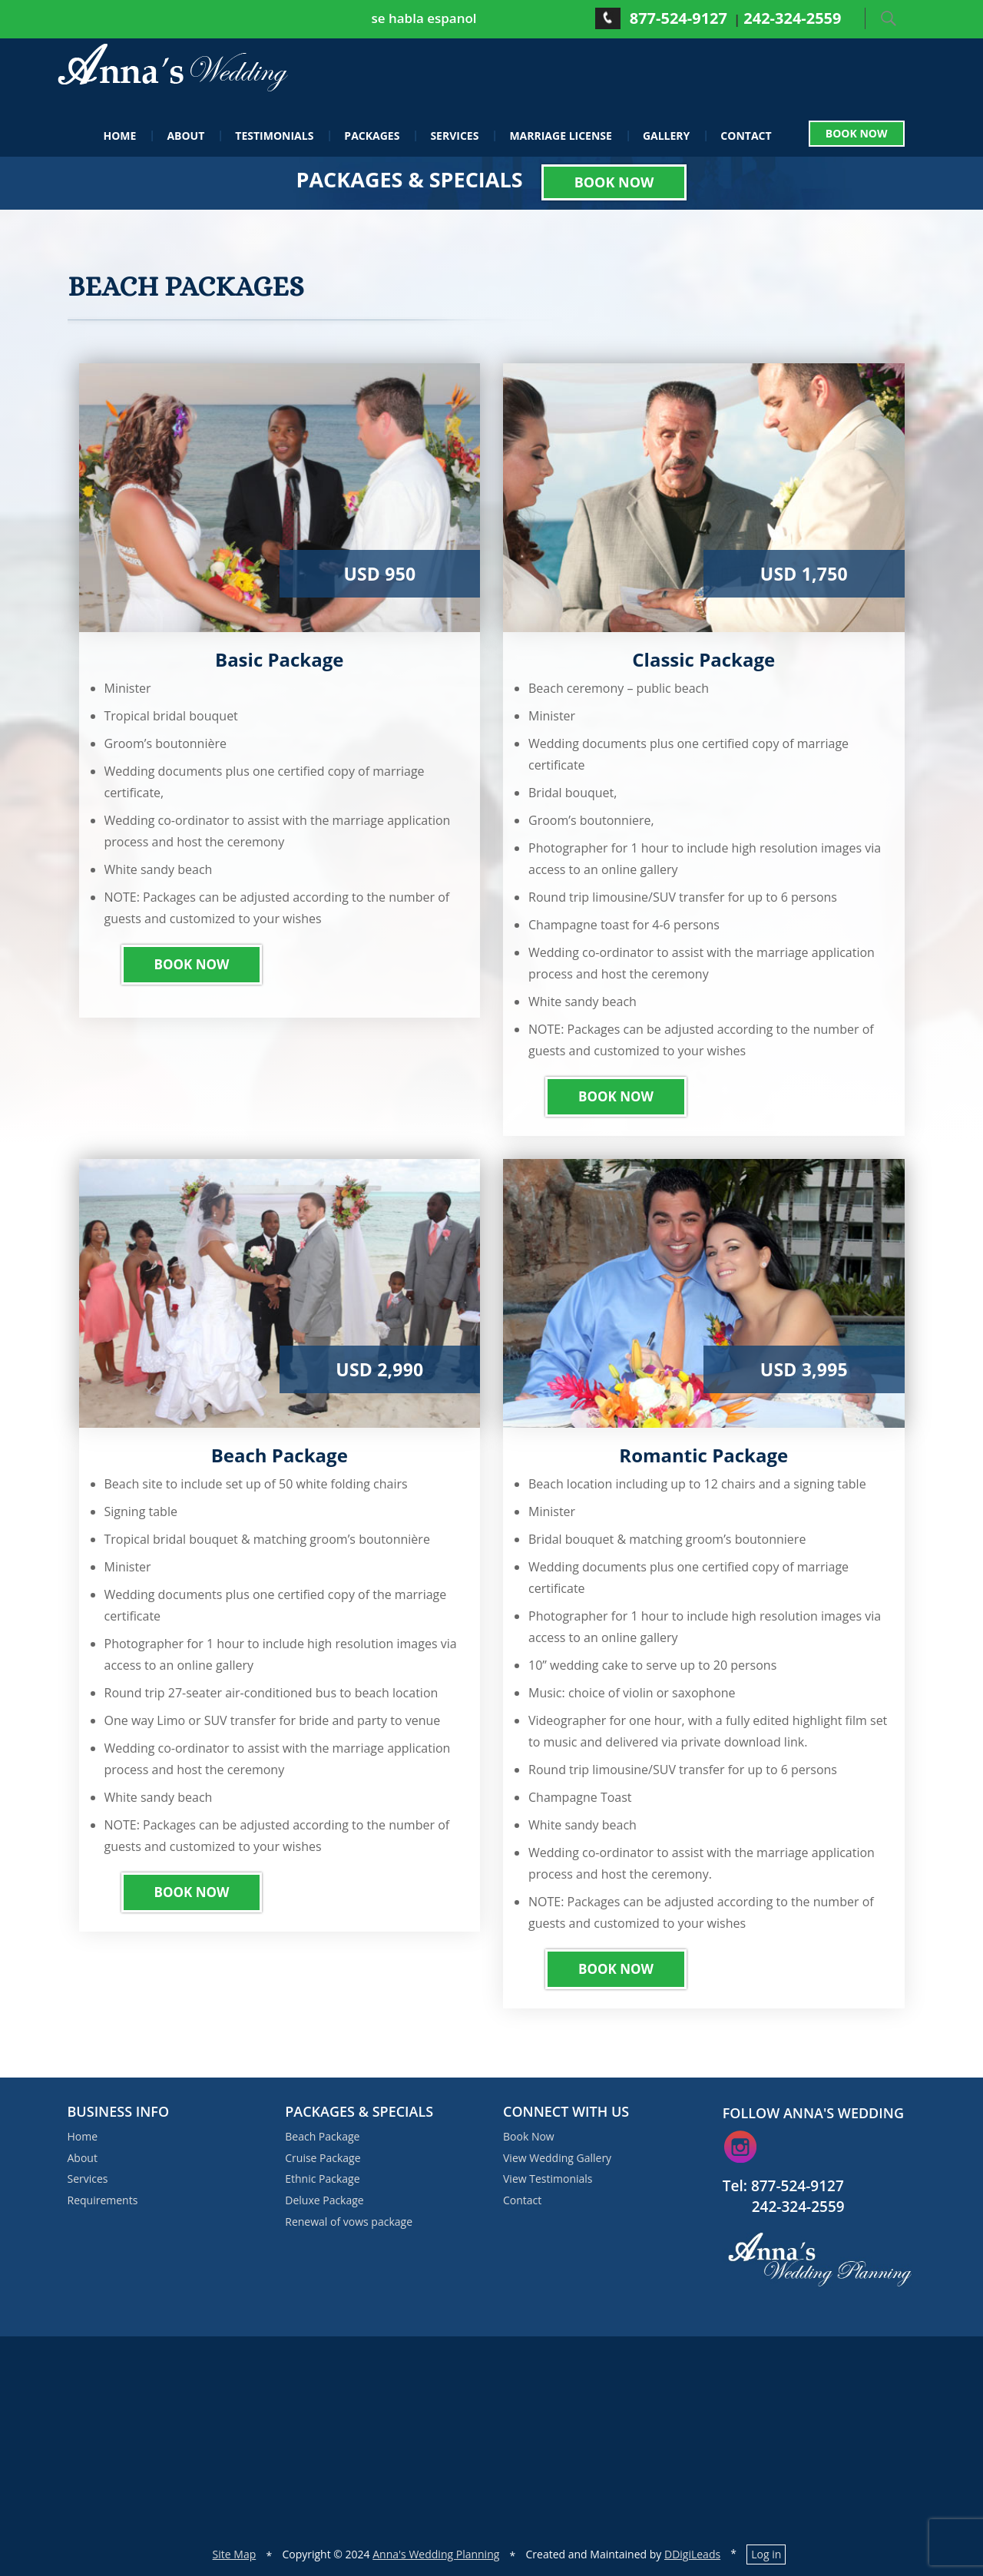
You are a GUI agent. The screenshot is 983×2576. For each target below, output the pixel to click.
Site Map (235, 2554)
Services (454, 134)
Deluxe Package (324, 2200)
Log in (766, 2554)
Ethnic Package (322, 2178)
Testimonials (274, 134)
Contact (745, 134)
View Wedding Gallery (557, 2157)
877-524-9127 (678, 18)
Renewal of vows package (348, 2221)
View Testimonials (547, 2178)
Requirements (103, 2200)
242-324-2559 (792, 18)
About (185, 134)
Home (120, 134)
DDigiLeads (692, 2554)
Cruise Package (322, 2157)
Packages (371, 134)
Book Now (857, 134)
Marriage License (560, 134)
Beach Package (322, 2135)
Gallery (666, 134)
